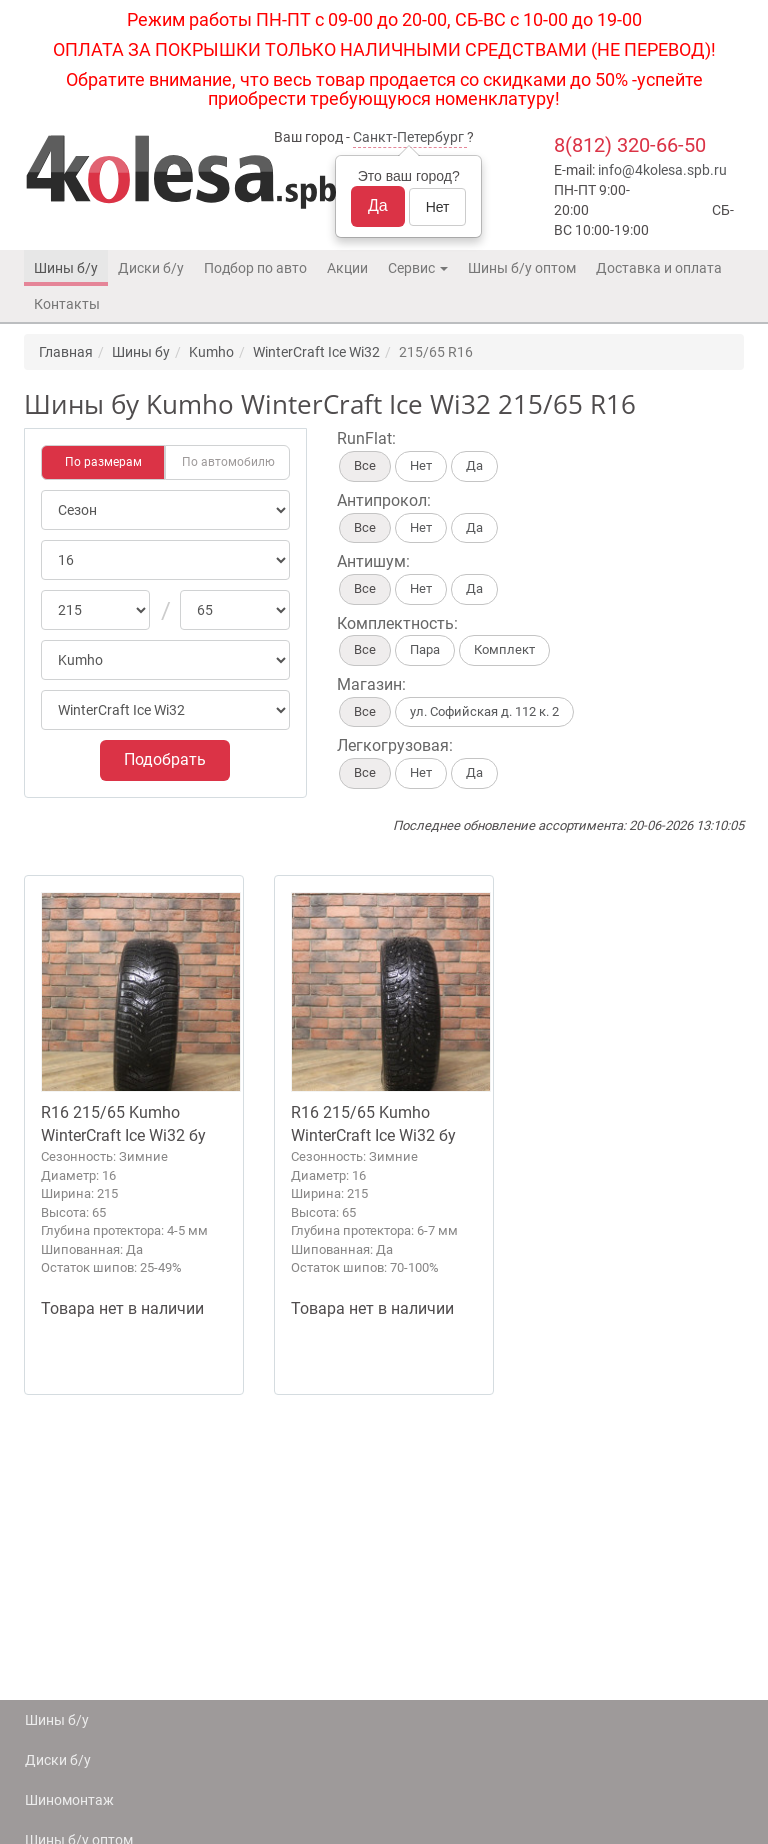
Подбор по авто (255, 268)
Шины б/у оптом (522, 268)
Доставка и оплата (659, 268)
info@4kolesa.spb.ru (662, 170)
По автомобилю (228, 462)
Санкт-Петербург (408, 137)
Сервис (418, 268)
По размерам (103, 462)
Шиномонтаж (69, 1800)
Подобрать (165, 759)
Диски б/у (151, 268)
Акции (347, 268)
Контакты (67, 304)
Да (378, 205)
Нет (438, 207)
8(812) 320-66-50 (630, 145)
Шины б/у (66, 268)
